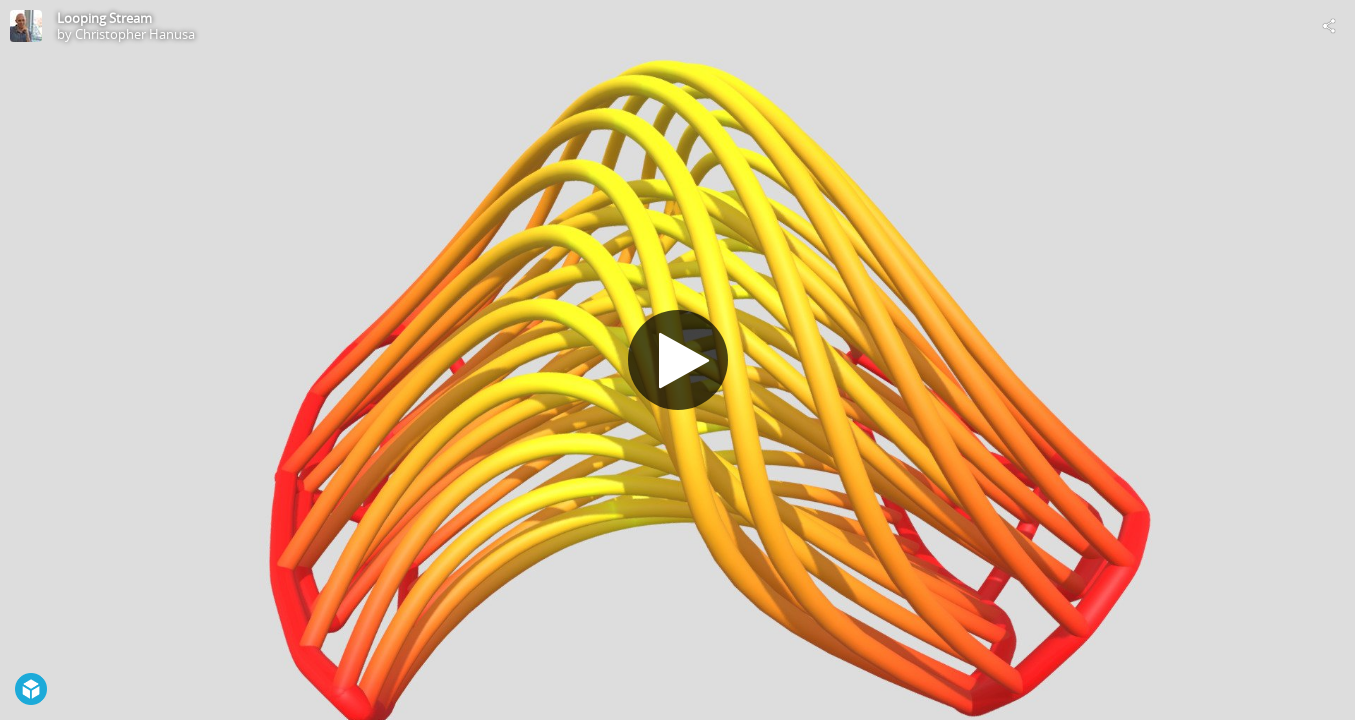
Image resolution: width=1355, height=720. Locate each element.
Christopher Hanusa (135, 34)
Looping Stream (104, 18)
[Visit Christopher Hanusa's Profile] (26, 26)
